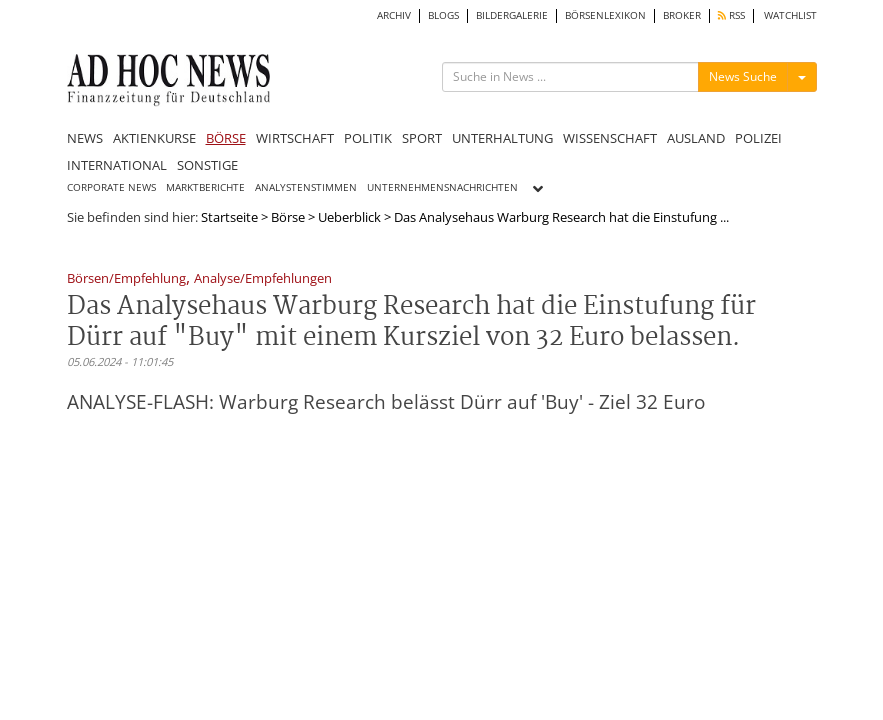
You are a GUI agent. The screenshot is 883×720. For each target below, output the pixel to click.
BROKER (682, 15)
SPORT (422, 138)
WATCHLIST (790, 15)
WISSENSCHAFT (610, 138)
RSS (731, 15)
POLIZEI (758, 138)
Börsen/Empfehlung (126, 279)
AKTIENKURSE (154, 138)
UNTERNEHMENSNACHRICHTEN (442, 187)
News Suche (743, 76)
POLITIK (368, 138)
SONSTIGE (207, 165)
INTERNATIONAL (117, 165)
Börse (288, 217)
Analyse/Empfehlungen (263, 279)
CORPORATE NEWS (111, 187)
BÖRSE (226, 138)
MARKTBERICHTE (205, 187)
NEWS (85, 138)
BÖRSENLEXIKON (605, 15)
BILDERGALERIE (512, 15)
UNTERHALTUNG (502, 138)
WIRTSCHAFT (295, 138)
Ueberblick (349, 217)
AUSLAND (696, 138)
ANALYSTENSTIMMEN (306, 187)
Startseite (229, 217)
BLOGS (443, 15)
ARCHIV (394, 15)
